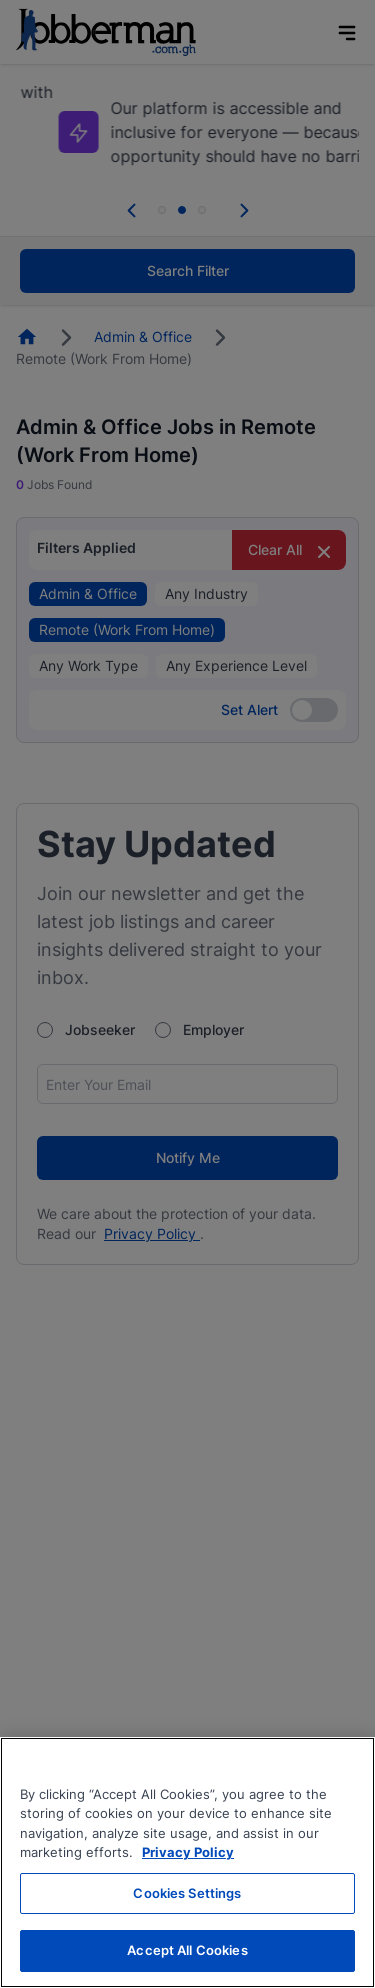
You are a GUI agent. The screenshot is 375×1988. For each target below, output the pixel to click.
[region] (187, 1862)
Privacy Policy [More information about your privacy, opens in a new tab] (188, 1852)
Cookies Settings (187, 1893)
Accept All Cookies (187, 1950)
